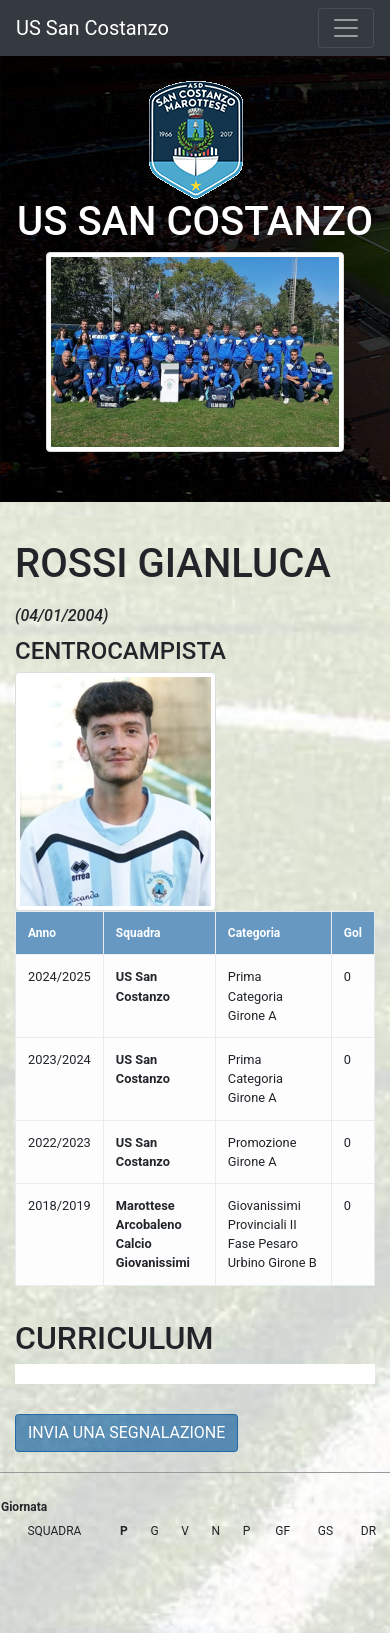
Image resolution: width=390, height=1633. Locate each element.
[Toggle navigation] (346, 28)
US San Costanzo (92, 28)
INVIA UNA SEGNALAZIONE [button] (126, 1432)
